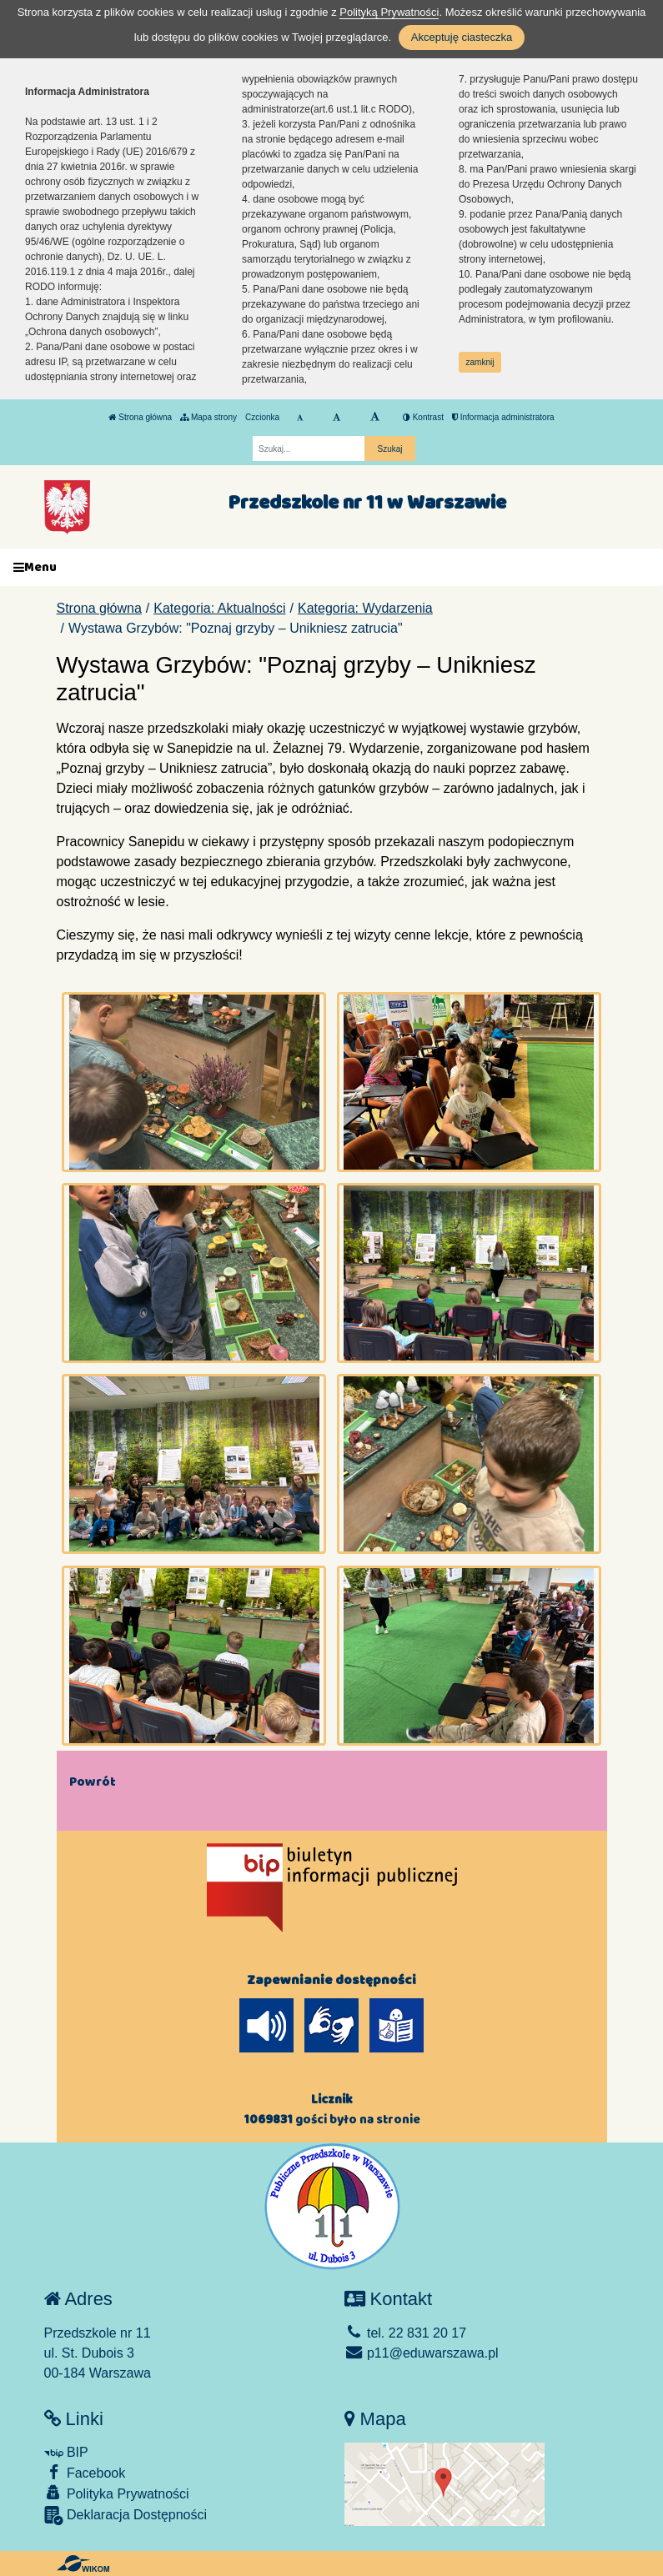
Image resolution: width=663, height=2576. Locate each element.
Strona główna (140, 417)
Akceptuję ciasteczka (461, 37)
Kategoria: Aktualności (219, 608)
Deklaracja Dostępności (126, 2515)
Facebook (85, 2472)
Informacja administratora (503, 417)
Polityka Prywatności (116, 2493)
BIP (66, 2452)
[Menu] (331, 567)
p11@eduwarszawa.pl (421, 2353)
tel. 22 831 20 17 (405, 2333)
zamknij (480, 362)
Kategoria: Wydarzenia (365, 608)
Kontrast (423, 417)
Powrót (92, 1782)
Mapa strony (208, 417)
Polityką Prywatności (389, 12)
